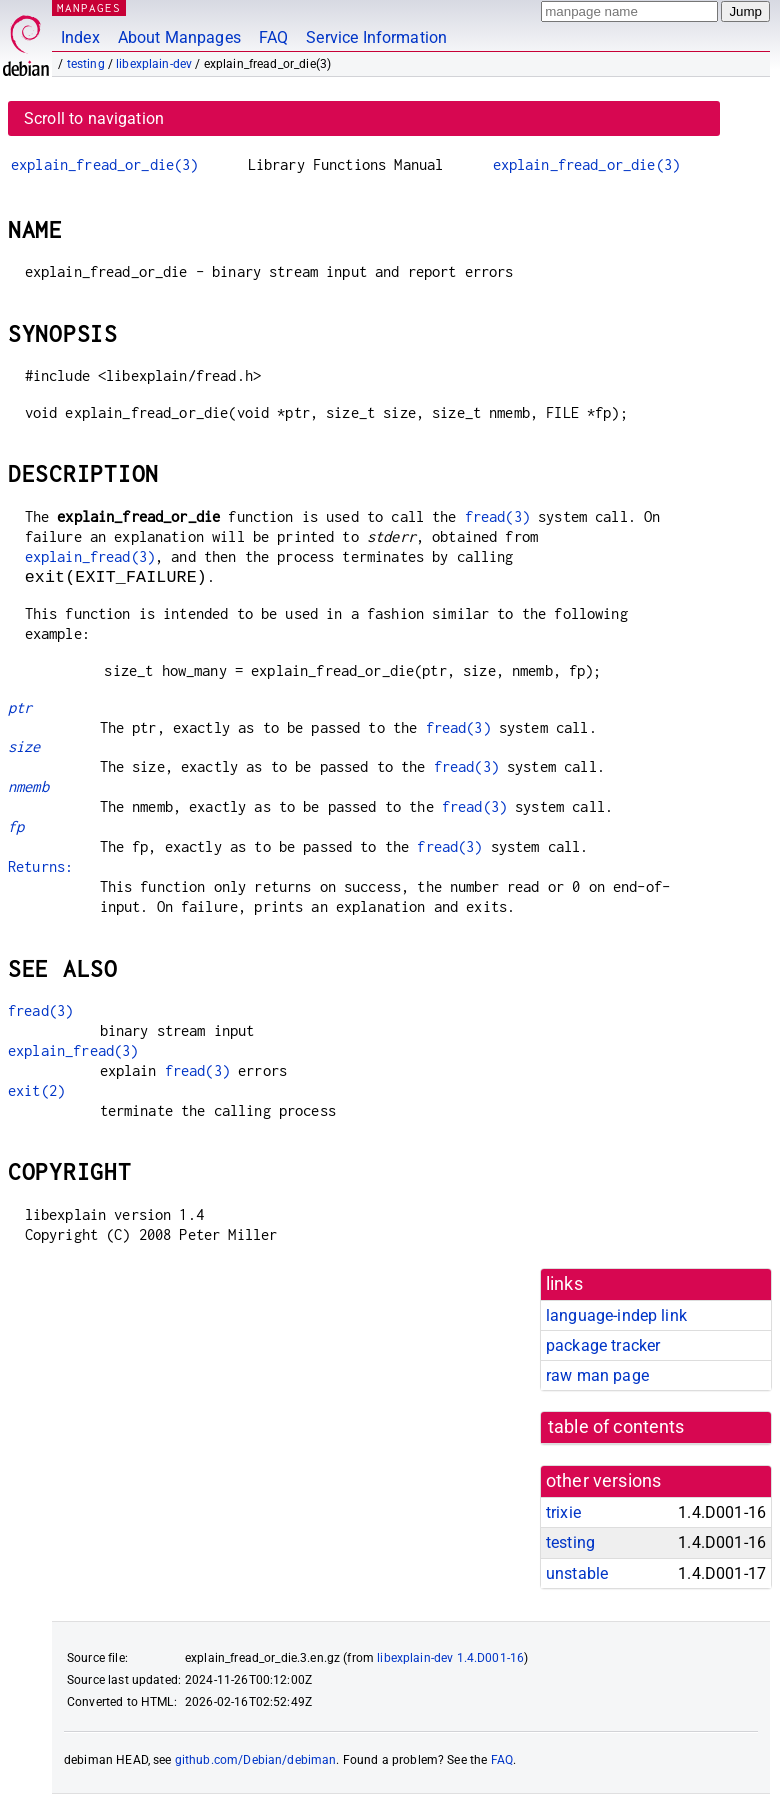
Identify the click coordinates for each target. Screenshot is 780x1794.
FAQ (273, 37)
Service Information (376, 37)
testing (86, 64)
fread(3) (497, 516)
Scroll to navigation (94, 118)
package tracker (603, 1345)
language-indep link (616, 1315)
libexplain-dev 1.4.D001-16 (450, 1658)
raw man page (597, 1375)
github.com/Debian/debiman (256, 1760)
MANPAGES (89, 7)
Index (80, 37)
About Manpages (179, 37)
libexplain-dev (154, 64)
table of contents (616, 1427)
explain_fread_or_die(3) (104, 164)
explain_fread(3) (90, 556)
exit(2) (36, 1090)
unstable (577, 1573)
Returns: (40, 866)
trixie (563, 1512)
